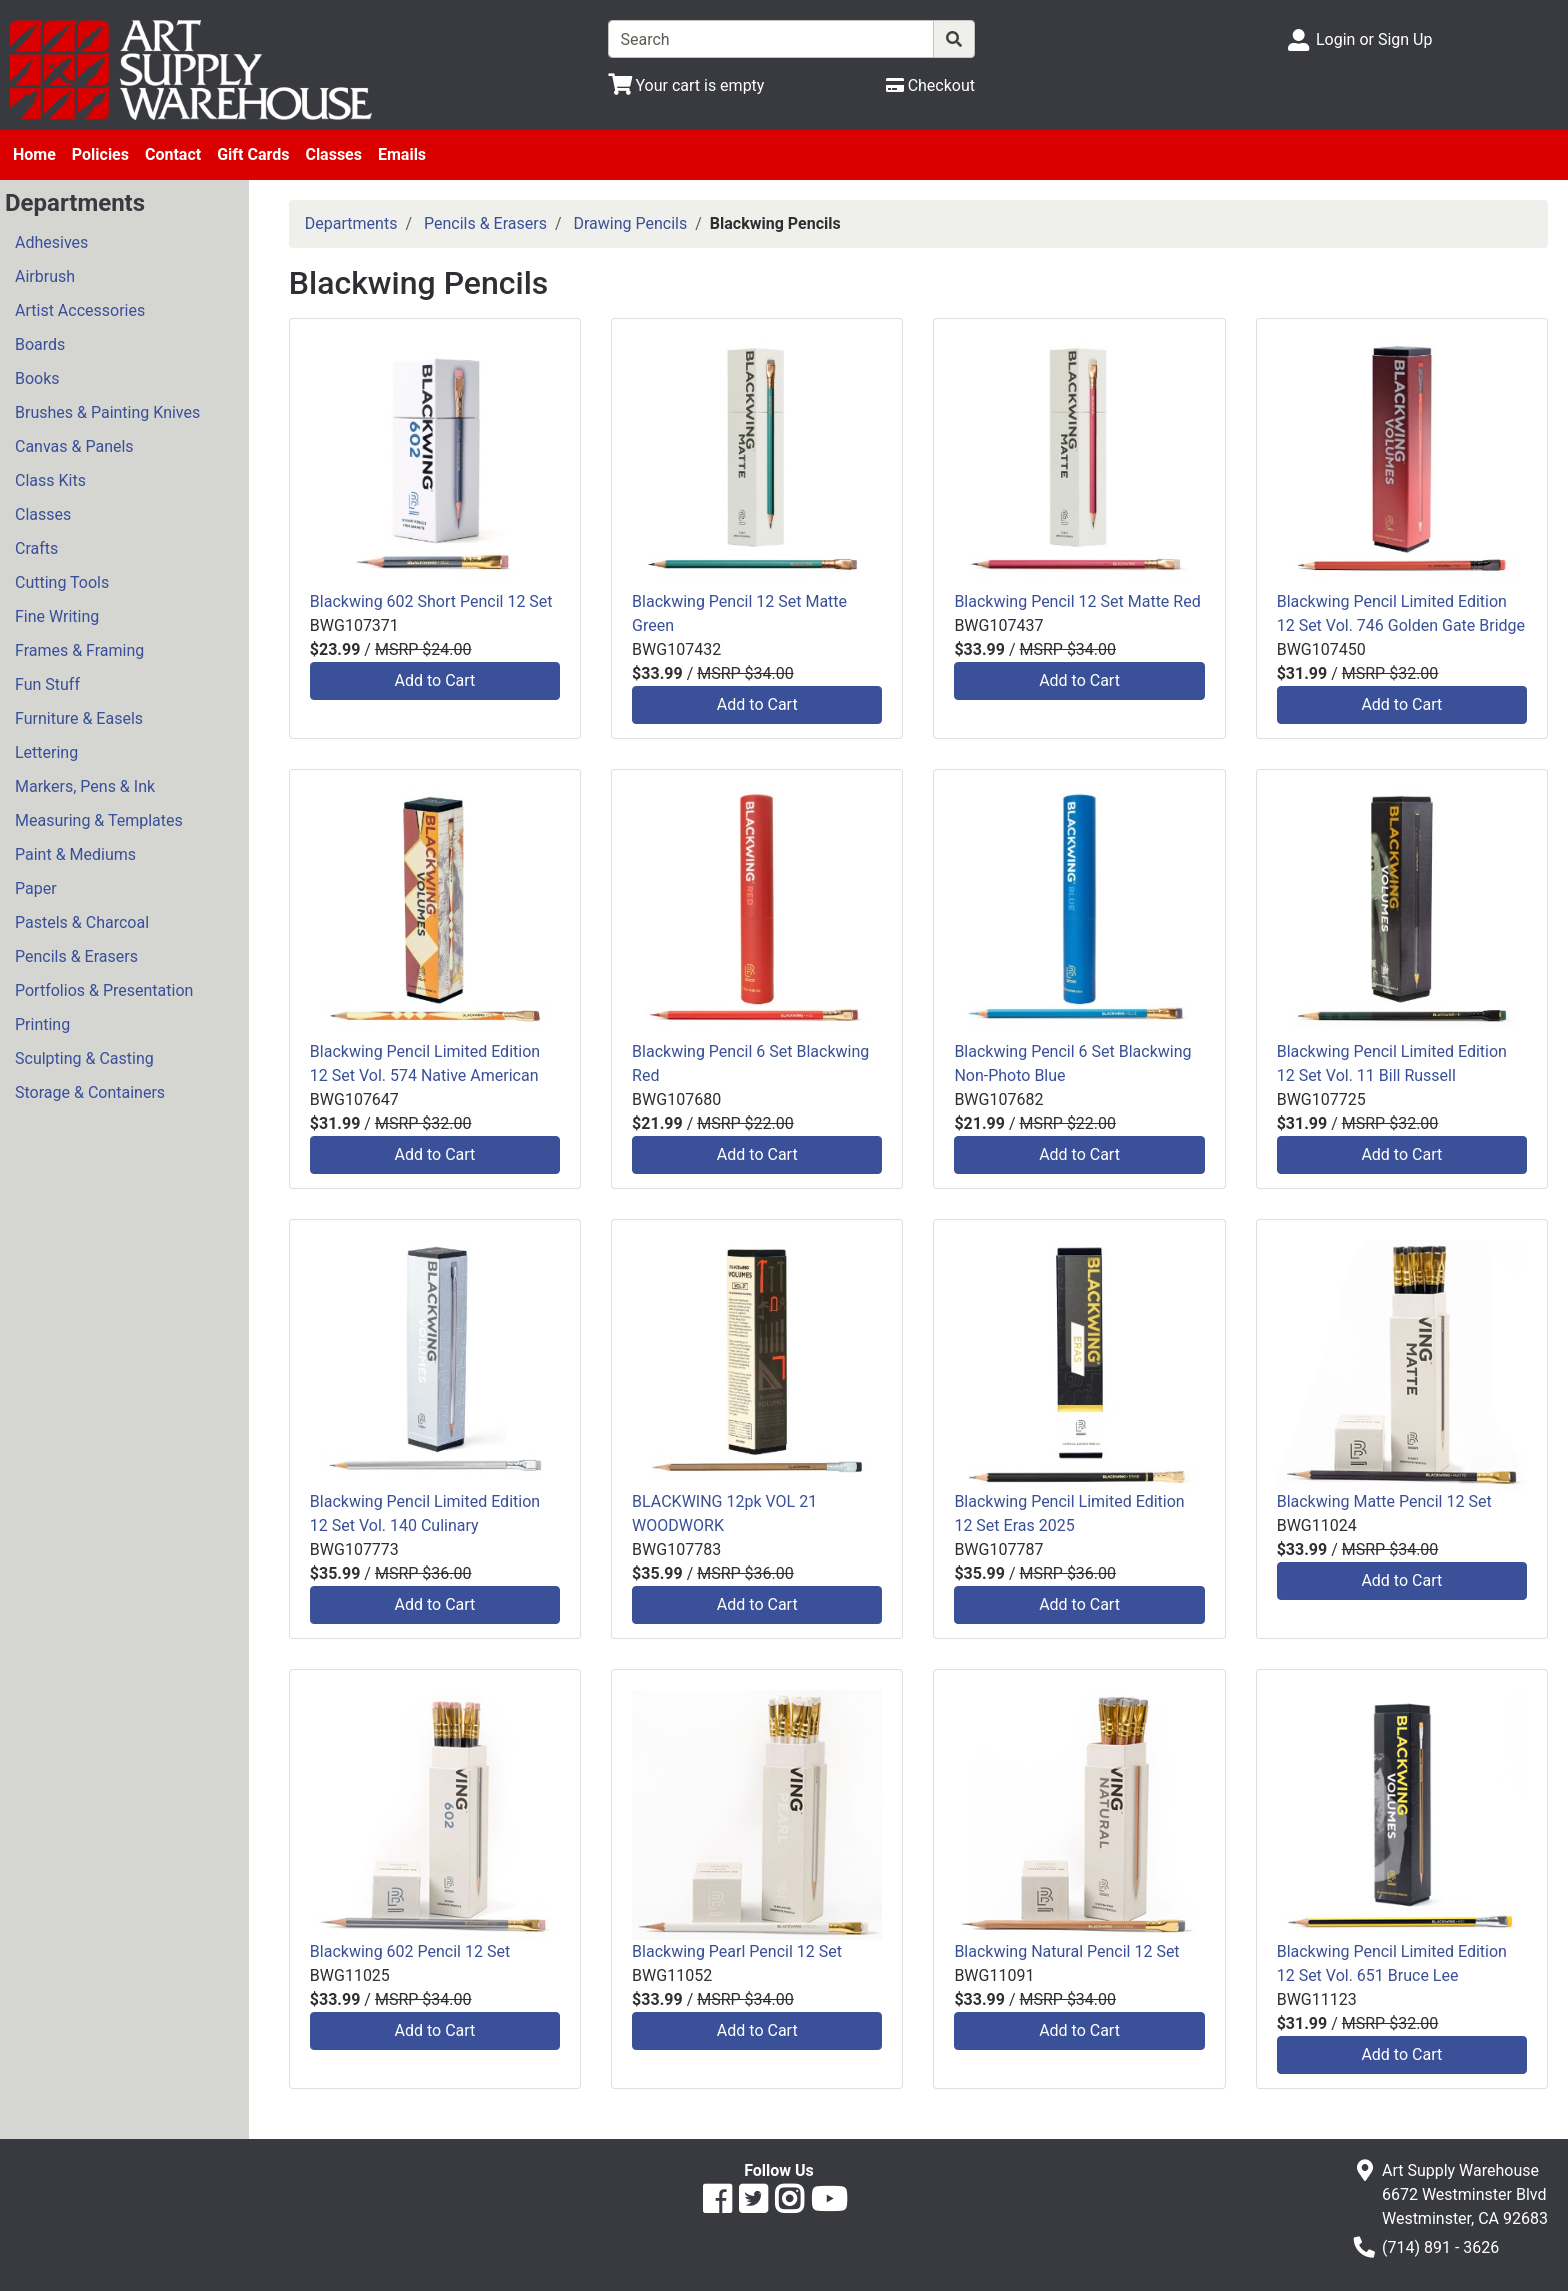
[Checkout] (930, 85)
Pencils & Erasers (76, 956)
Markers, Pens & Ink (85, 786)
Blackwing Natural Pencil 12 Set (1066, 1951)
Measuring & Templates (99, 820)
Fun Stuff (47, 684)
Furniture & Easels (79, 718)
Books (37, 378)
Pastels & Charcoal (82, 922)
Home (34, 154)
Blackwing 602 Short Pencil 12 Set (431, 601)
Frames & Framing (79, 650)
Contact (173, 154)
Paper (36, 888)
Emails (402, 154)
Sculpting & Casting (84, 1058)
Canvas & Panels (74, 446)
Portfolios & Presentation (104, 990)
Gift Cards (253, 154)
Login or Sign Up (1374, 39)
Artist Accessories (80, 310)
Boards (40, 344)
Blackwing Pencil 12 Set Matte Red (1077, 601)
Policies (100, 154)
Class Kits (50, 480)
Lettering (46, 752)
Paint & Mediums (75, 854)
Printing (42, 1024)
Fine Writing (57, 616)
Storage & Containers (90, 1092)
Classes (333, 154)
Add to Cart (435, 680)
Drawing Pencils (631, 223)
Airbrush (45, 276)
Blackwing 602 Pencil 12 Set (410, 1951)
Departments (351, 223)
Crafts (36, 548)
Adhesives (51, 242)
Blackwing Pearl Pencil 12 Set (737, 1951)
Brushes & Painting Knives (107, 412)
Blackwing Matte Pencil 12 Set (1384, 1501)
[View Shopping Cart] (686, 85)
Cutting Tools (62, 582)
